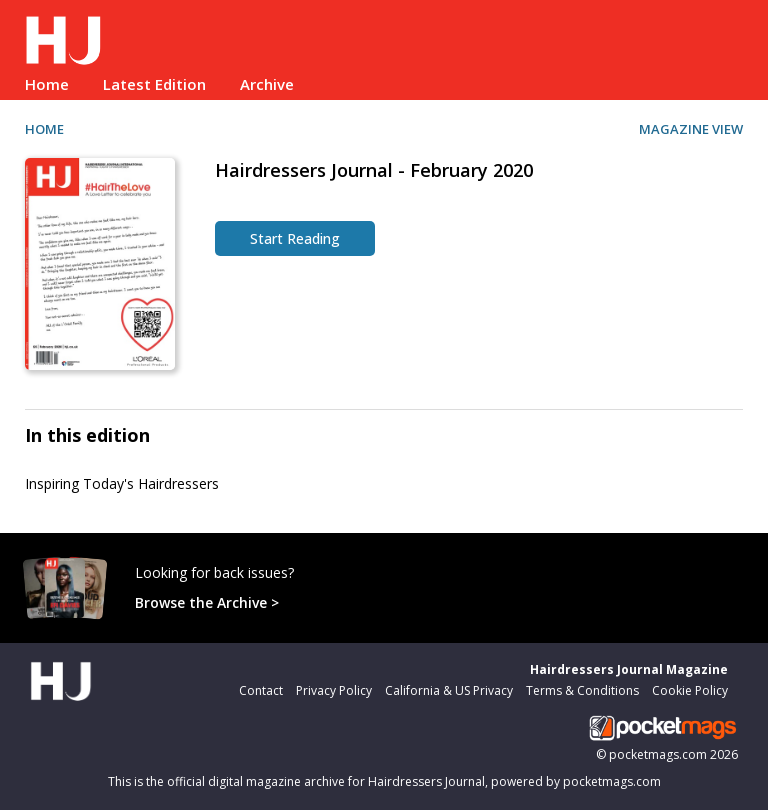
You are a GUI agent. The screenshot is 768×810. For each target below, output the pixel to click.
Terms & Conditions (582, 690)
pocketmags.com (658, 754)
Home (47, 84)
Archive (267, 84)
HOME (44, 129)
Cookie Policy (690, 690)
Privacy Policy (334, 690)
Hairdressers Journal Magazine (629, 669)
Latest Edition (154, 84)
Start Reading (295, 238)
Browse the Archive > (207, 602)
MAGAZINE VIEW (691, 129)
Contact (261, 690)
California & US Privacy (449, 690)
